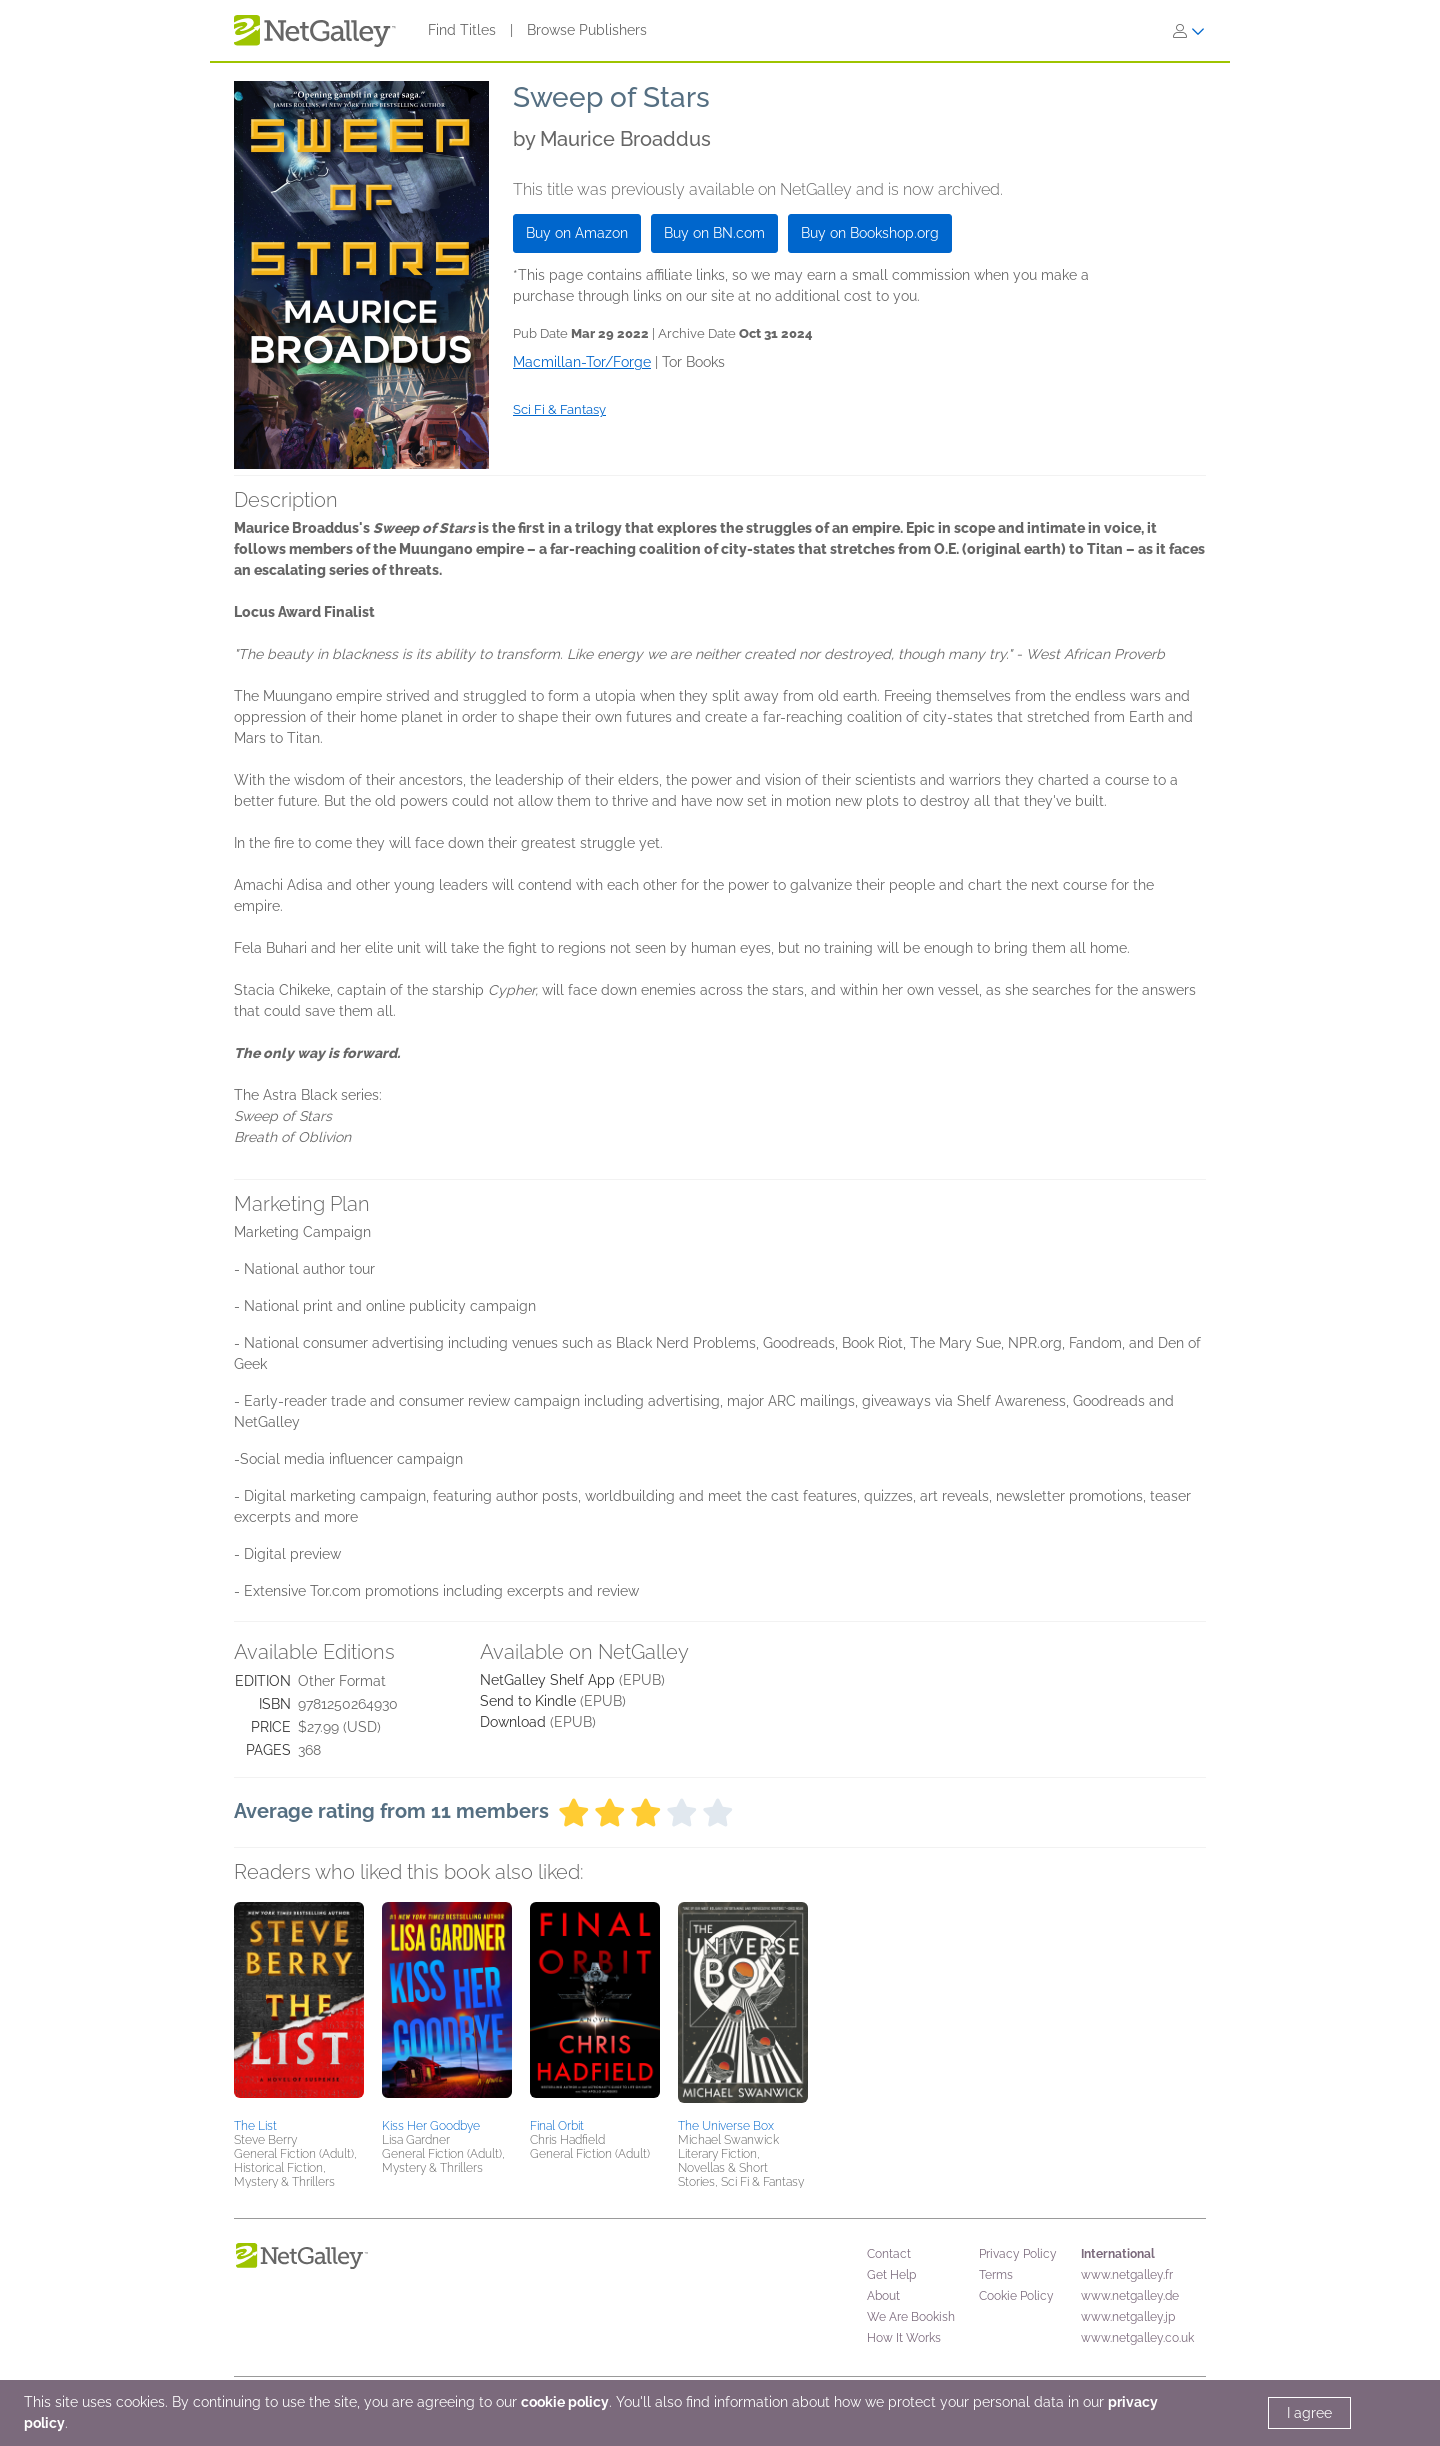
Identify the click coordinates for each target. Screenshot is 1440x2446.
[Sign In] (1189, 31)
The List (255, 2126)
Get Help (891, 2275)
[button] (299, 2007)
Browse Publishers (587, 30)
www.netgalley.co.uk (1137, 2338)
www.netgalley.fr (1127, 2275)
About (883, 2296)
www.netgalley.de (1130, 2296)
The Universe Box (726, 2126)
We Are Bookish (911, 2317)
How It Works (904, 2338)
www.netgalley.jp (1128, 2317)
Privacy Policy (1018, 2254)
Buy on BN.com (714, 233)
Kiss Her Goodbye (431, 2126)
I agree (1309, 2413)
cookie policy (565, 2402)
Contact (889, 2254)
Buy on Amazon (577, 233)
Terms (996, 2275)
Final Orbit (557, 2126)
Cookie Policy (1016, 2296)
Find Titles (462, 30)
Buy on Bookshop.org (870, 233)
